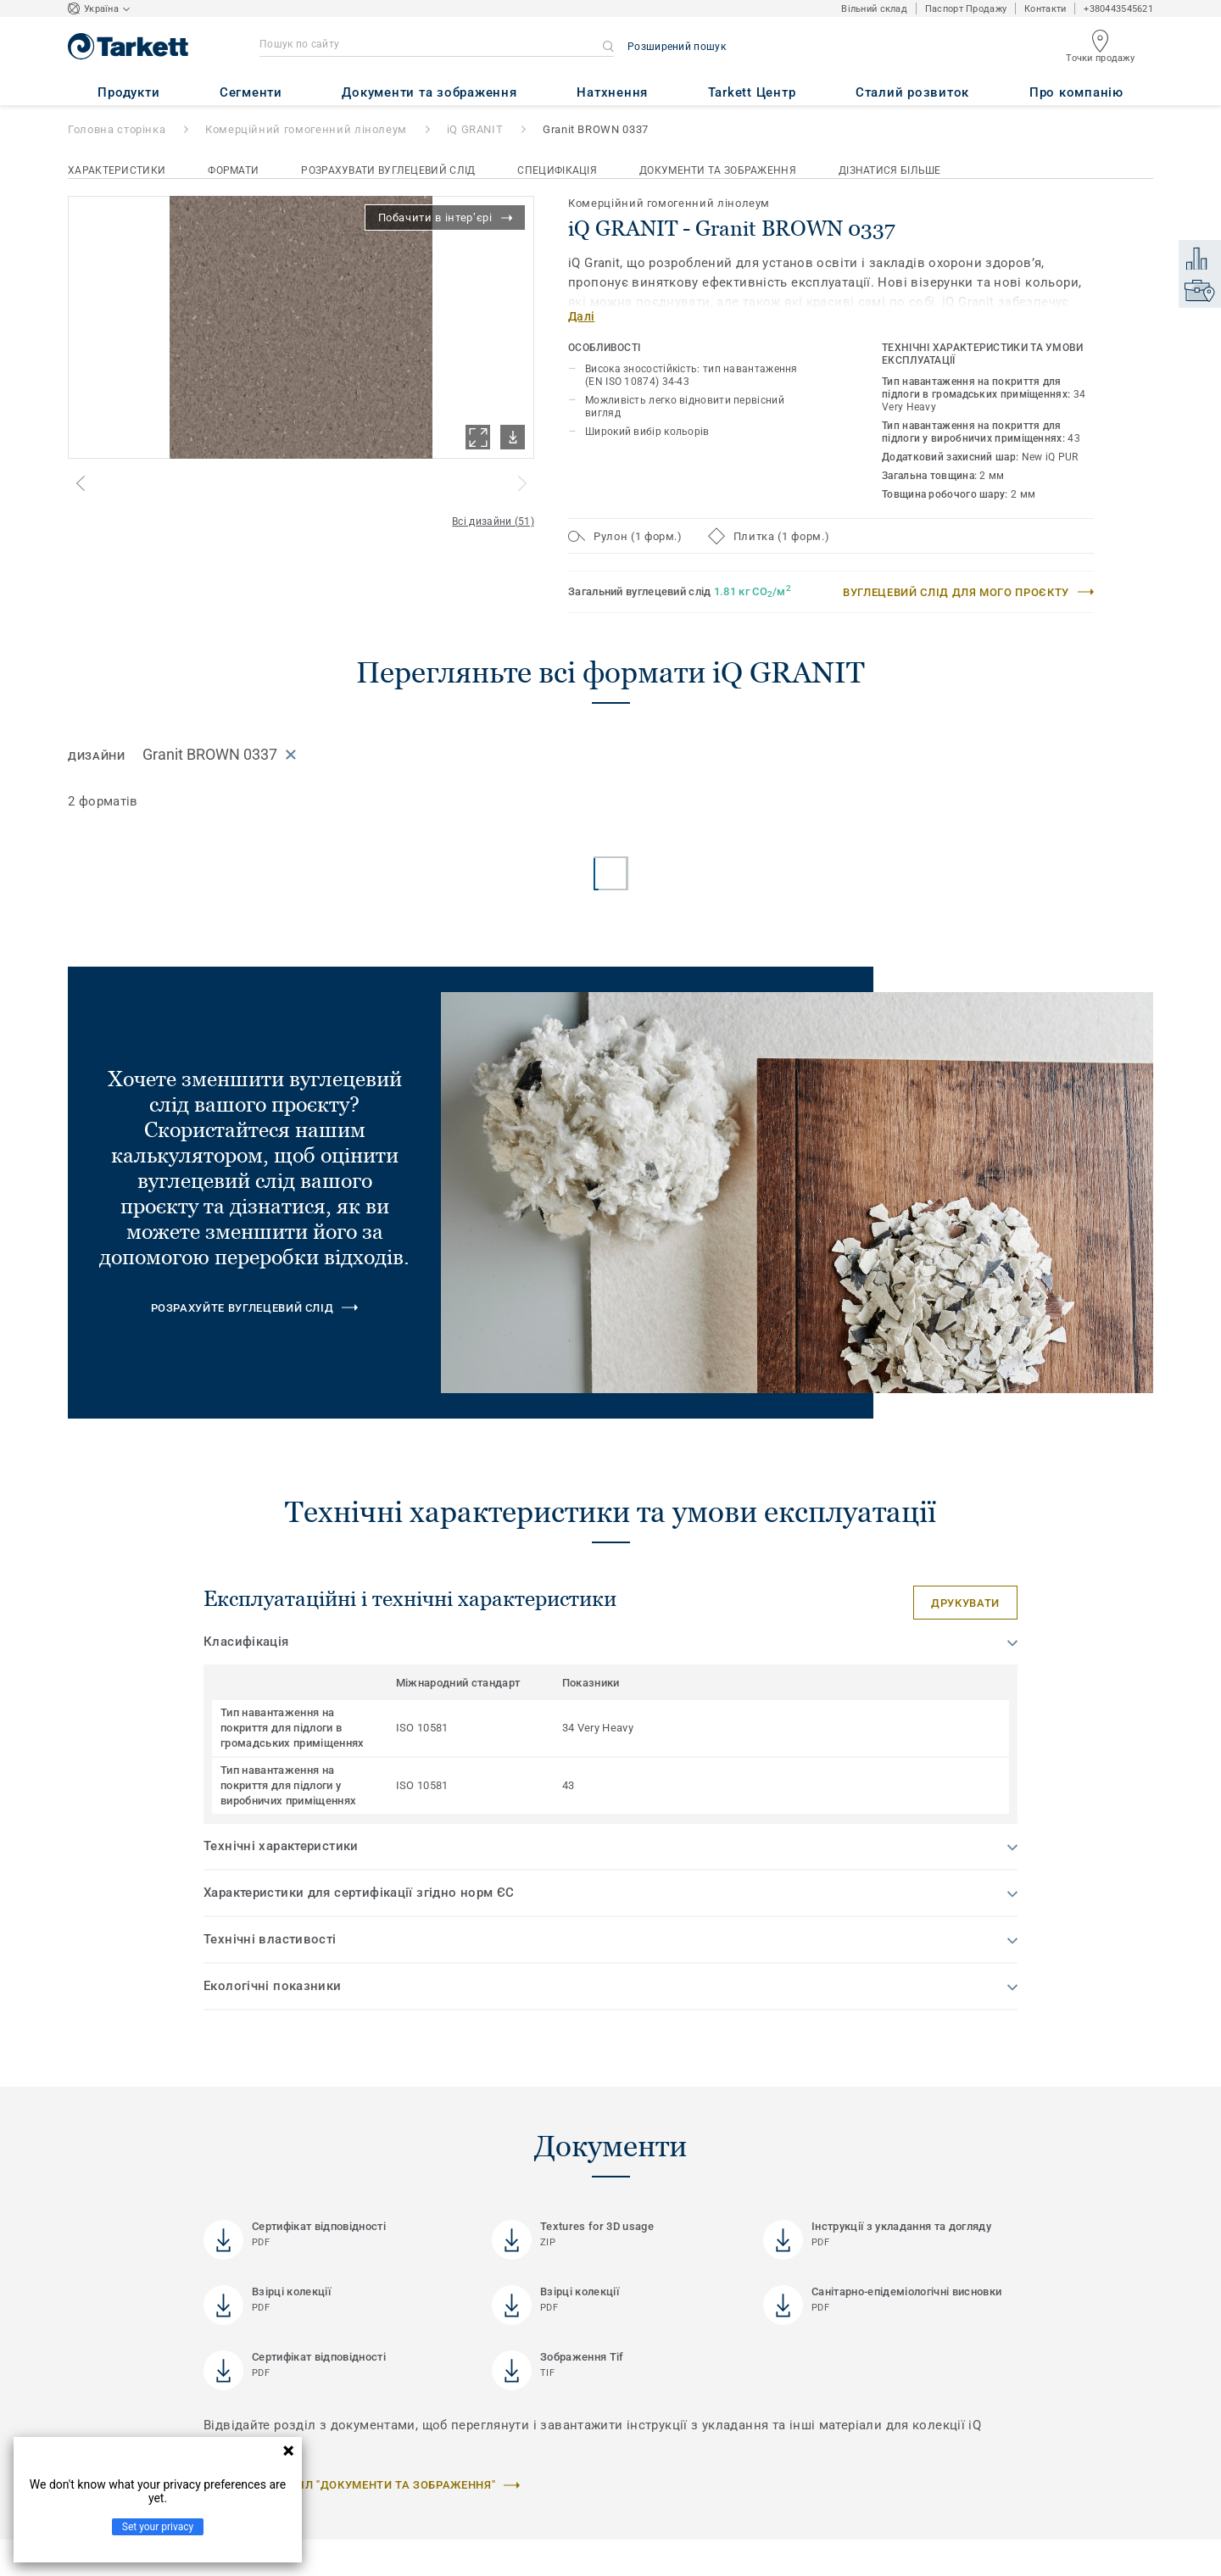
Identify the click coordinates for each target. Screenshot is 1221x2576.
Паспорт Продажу (965, 8)
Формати (233, 170)
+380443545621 (1118, 8)
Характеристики (116, 170)
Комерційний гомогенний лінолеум (306, 129)
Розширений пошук (676, 47)
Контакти (1045, 8)
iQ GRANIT (475, 129)
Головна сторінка (116, 129)
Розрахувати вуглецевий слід (388, 170)
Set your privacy (157, 2527)
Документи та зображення (717, 170)
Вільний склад (874, 8)
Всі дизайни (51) (493, 521)
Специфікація (557, 170)
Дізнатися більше (890, 170)
